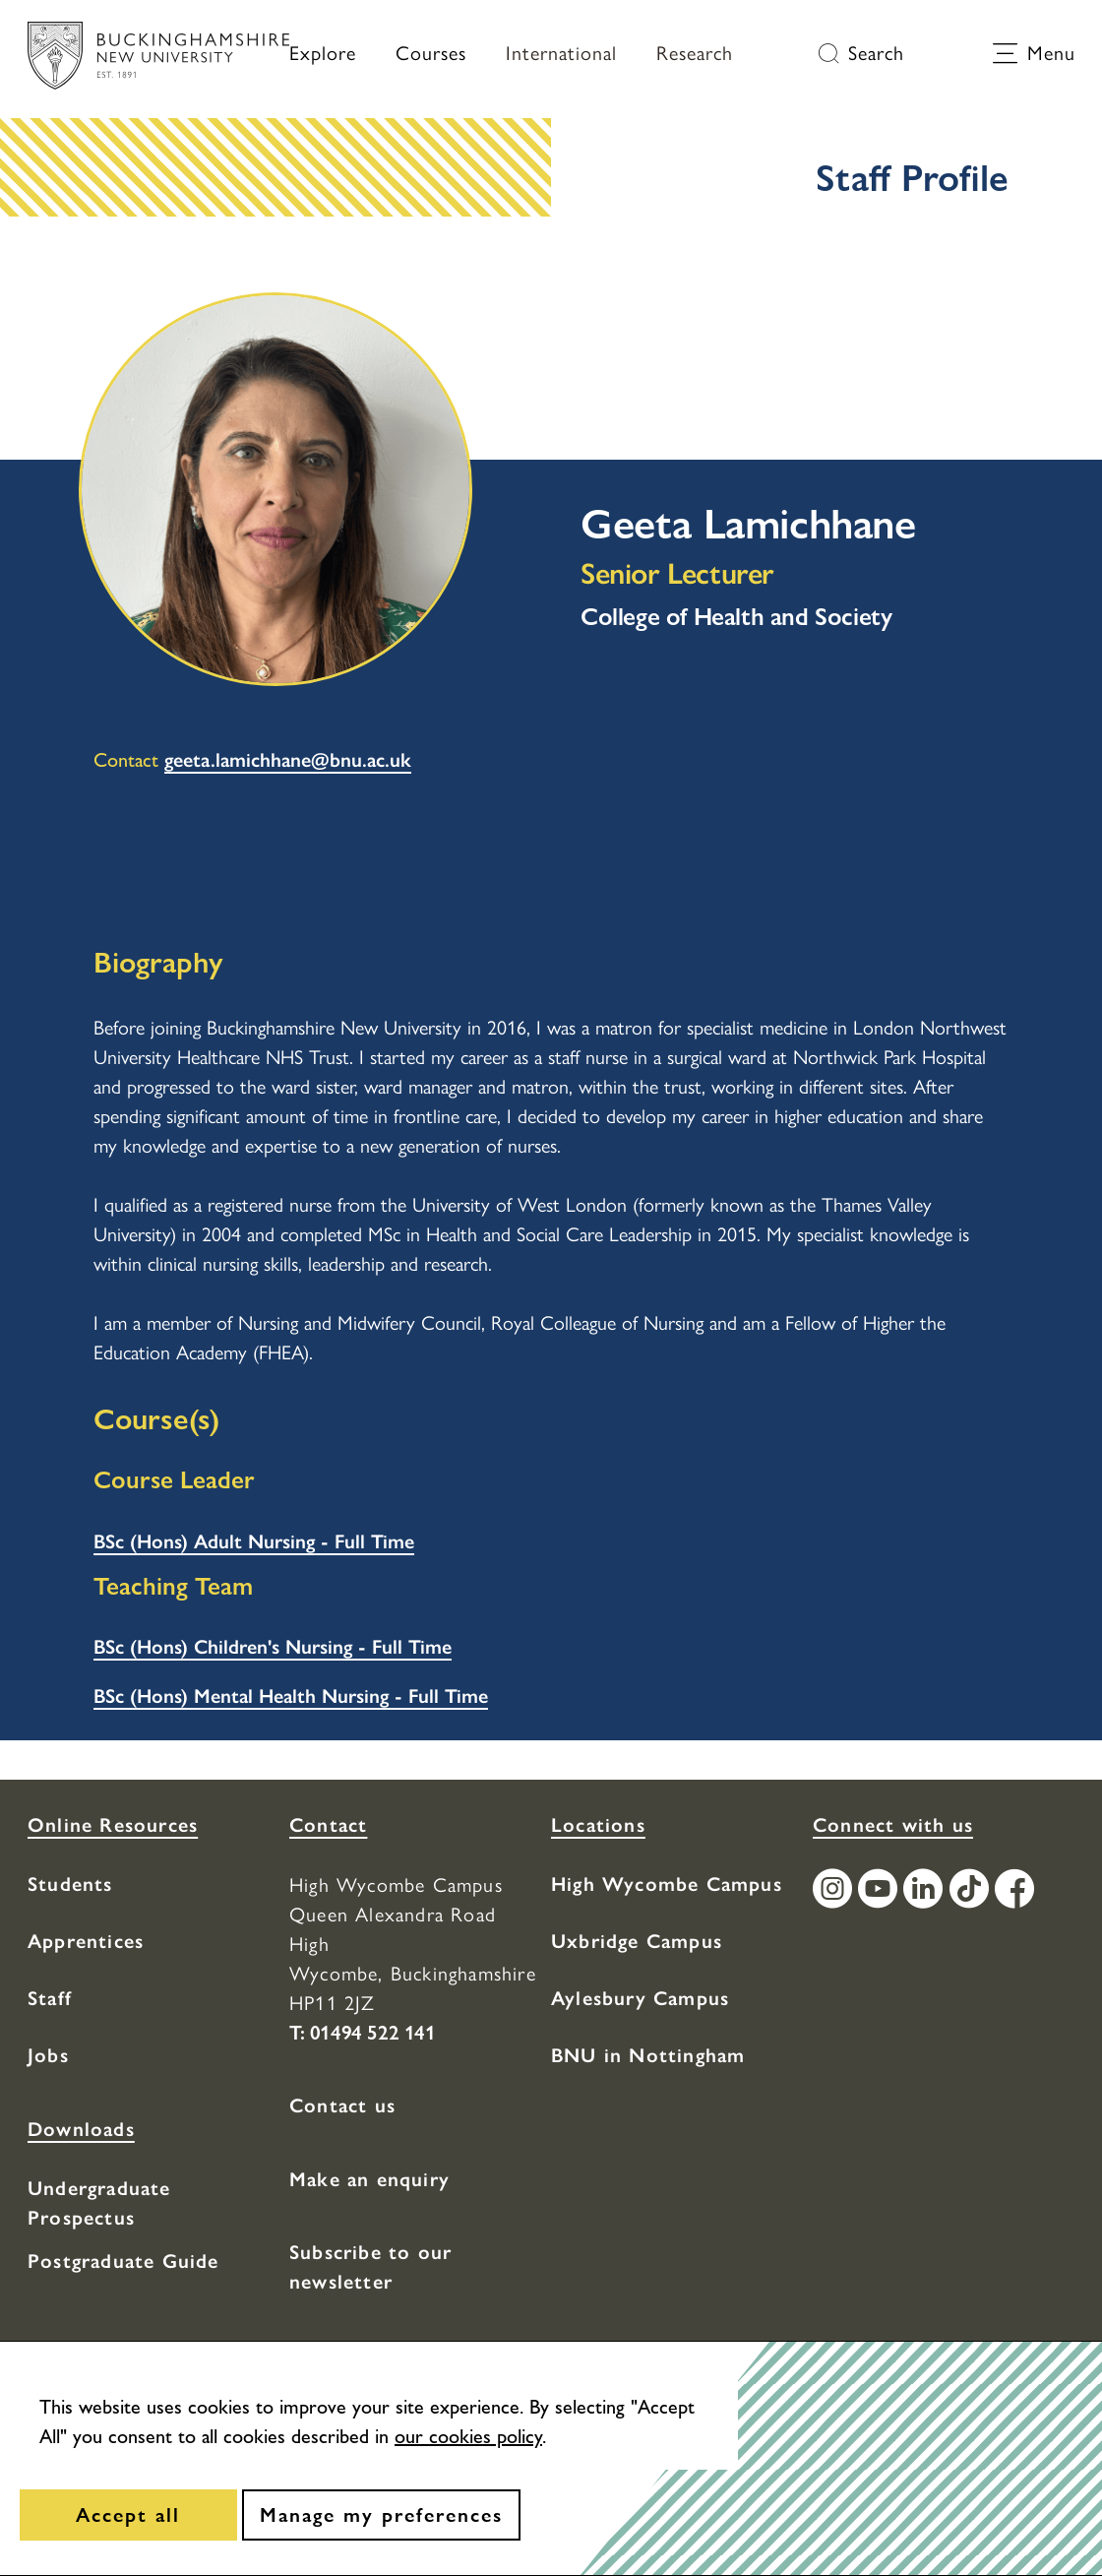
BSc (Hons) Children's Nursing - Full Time (272, 1647)
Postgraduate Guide (123, 2261)
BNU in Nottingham (648, 2055)
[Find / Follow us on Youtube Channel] (880, 1891)
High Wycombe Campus (666, 1884)
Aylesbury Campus (640, 1998)
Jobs (48, 2055)
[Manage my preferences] (381, 2515)
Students (70, 1884)
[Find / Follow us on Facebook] (1017, 1891)
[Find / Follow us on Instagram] (835, 1891)
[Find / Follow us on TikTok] (972, 1891)
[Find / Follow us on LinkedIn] (926, 1891)
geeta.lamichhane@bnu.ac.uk (287, 760)
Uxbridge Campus (636, 1941)
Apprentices (86, 1941)
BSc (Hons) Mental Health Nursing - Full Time (290, 1696)
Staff (50, 1998)
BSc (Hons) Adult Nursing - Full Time (253, 1541)
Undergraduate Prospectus (99, 2203)
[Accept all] (128, 2515)
